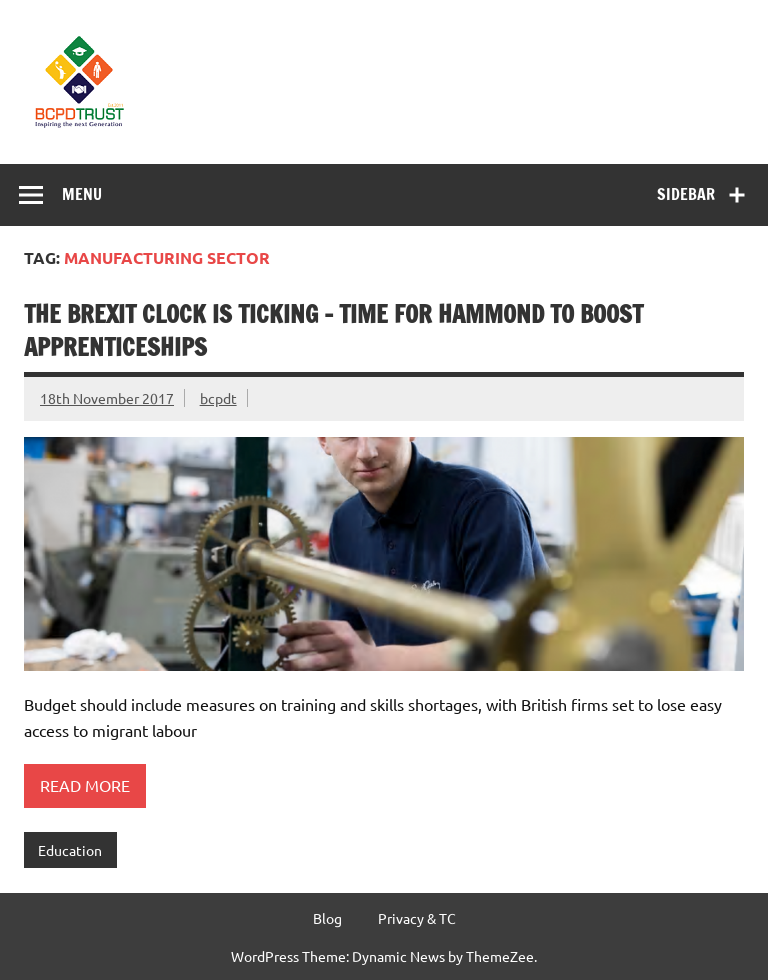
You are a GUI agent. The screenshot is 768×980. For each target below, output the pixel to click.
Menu (82, 194)
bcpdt (218, 398)
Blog (327, 918)
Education (70, 850)
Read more (85, 785)
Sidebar (686, 194)
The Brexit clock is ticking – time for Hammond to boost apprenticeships (333, 331)
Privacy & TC (417, 918)
